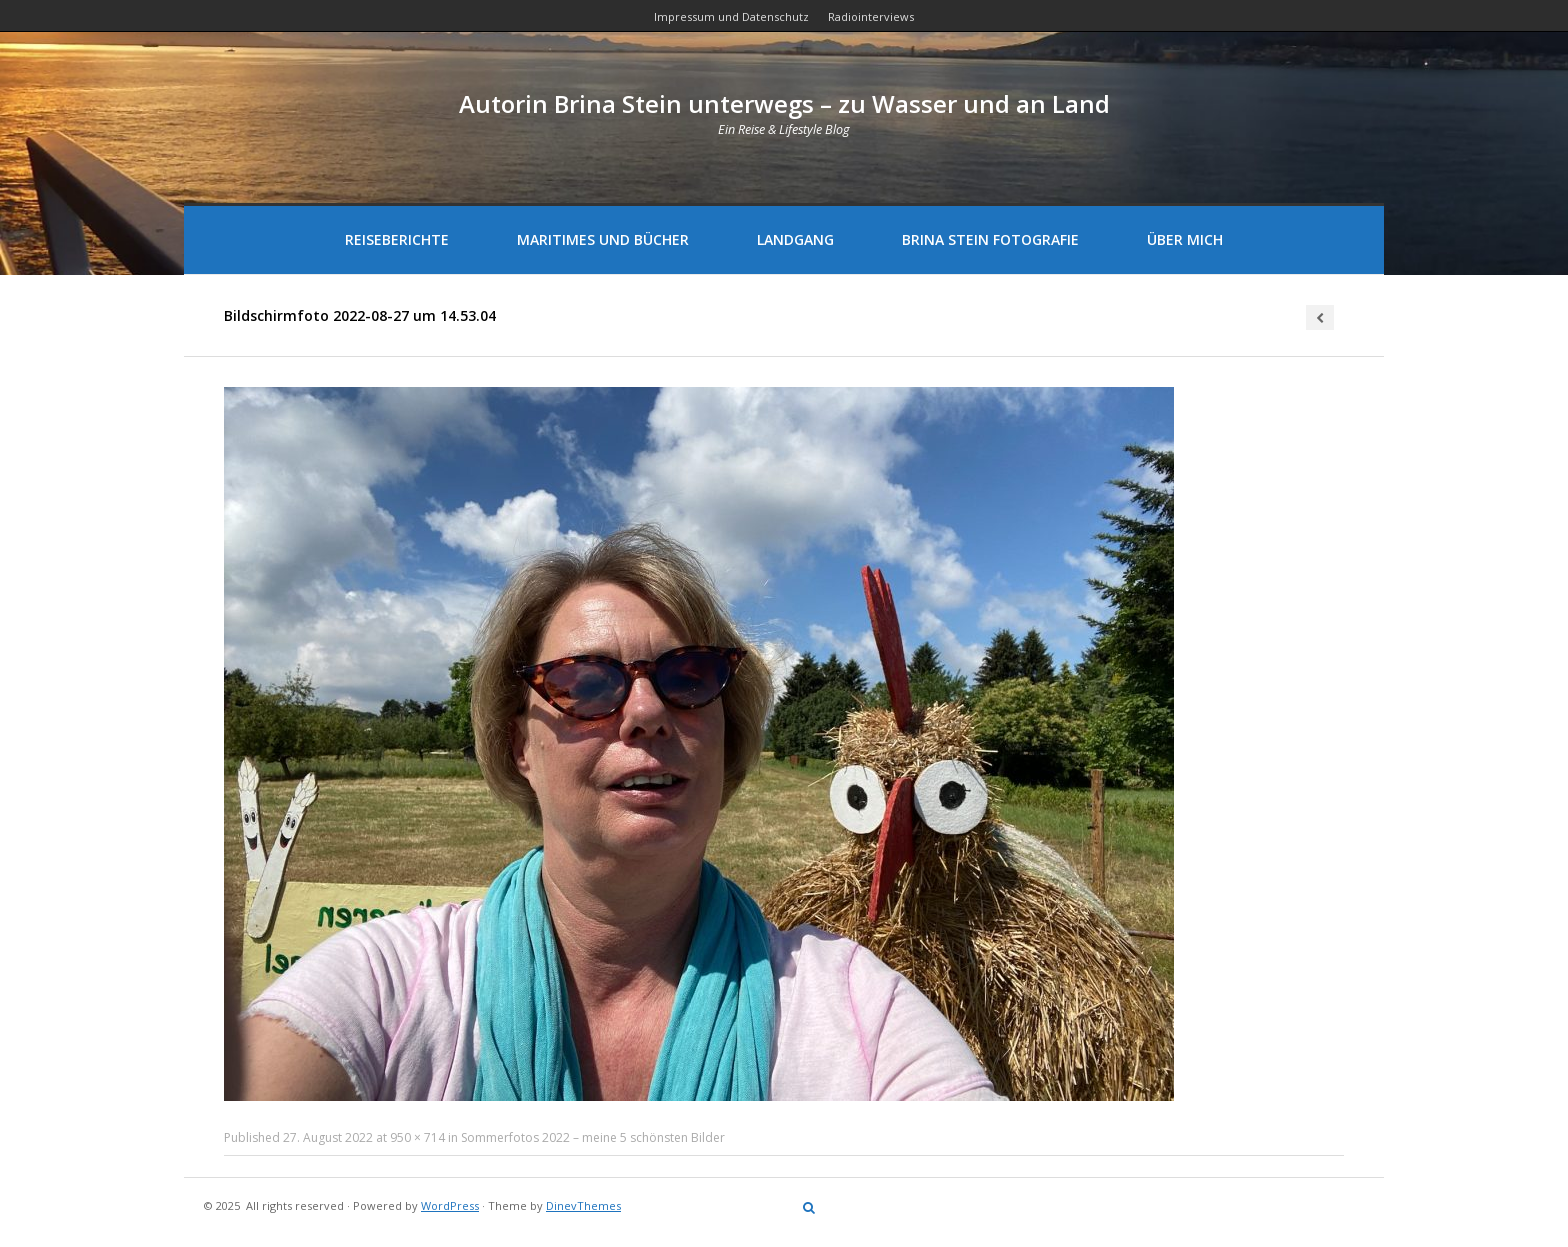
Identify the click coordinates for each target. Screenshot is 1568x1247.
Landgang (795, 239)
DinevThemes (583, 1205)
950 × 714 (417, 1137)
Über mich (1185, 239)
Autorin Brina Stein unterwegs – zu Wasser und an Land (784, 103)
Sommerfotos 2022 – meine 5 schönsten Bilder (593, 1137)
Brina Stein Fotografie (990, 239)
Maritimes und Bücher (603, 239)
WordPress (450, 1205)
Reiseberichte (397, 239)
